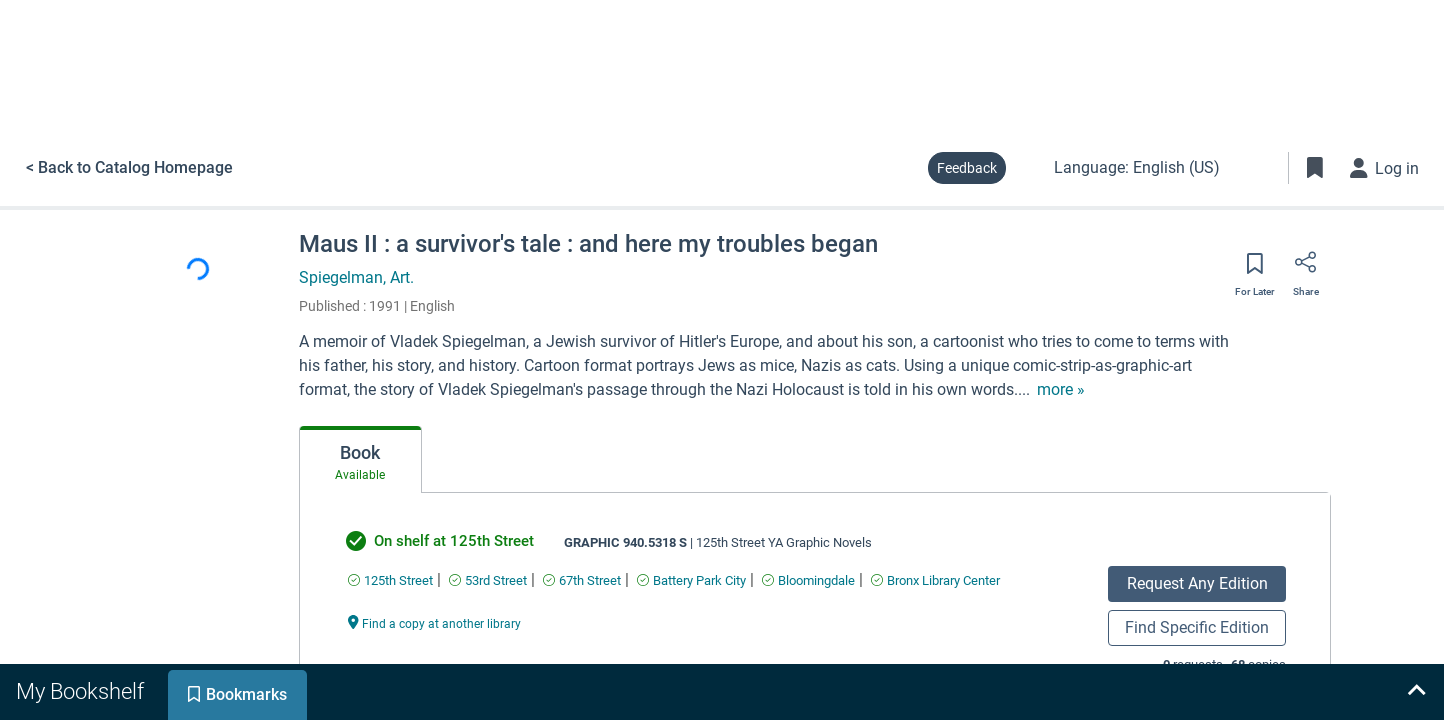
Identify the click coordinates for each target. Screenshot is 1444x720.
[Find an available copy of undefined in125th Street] (390, 580)
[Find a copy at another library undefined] (435, 622)
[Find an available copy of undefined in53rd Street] (488, 580)
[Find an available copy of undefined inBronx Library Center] (935, 580)
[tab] (360, 460)
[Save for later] (1255, 270)
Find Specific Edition (1197, 627)
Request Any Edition (1197, 583)
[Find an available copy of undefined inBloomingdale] (808, 580)
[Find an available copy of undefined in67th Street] (582, 580)
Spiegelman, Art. (356, 277)
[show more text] (1061, 390)
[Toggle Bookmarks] (1315, 168)
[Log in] (1385, 168)
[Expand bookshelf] (1416, 692)
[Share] (1306, 269)
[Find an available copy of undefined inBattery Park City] (691, 580)
